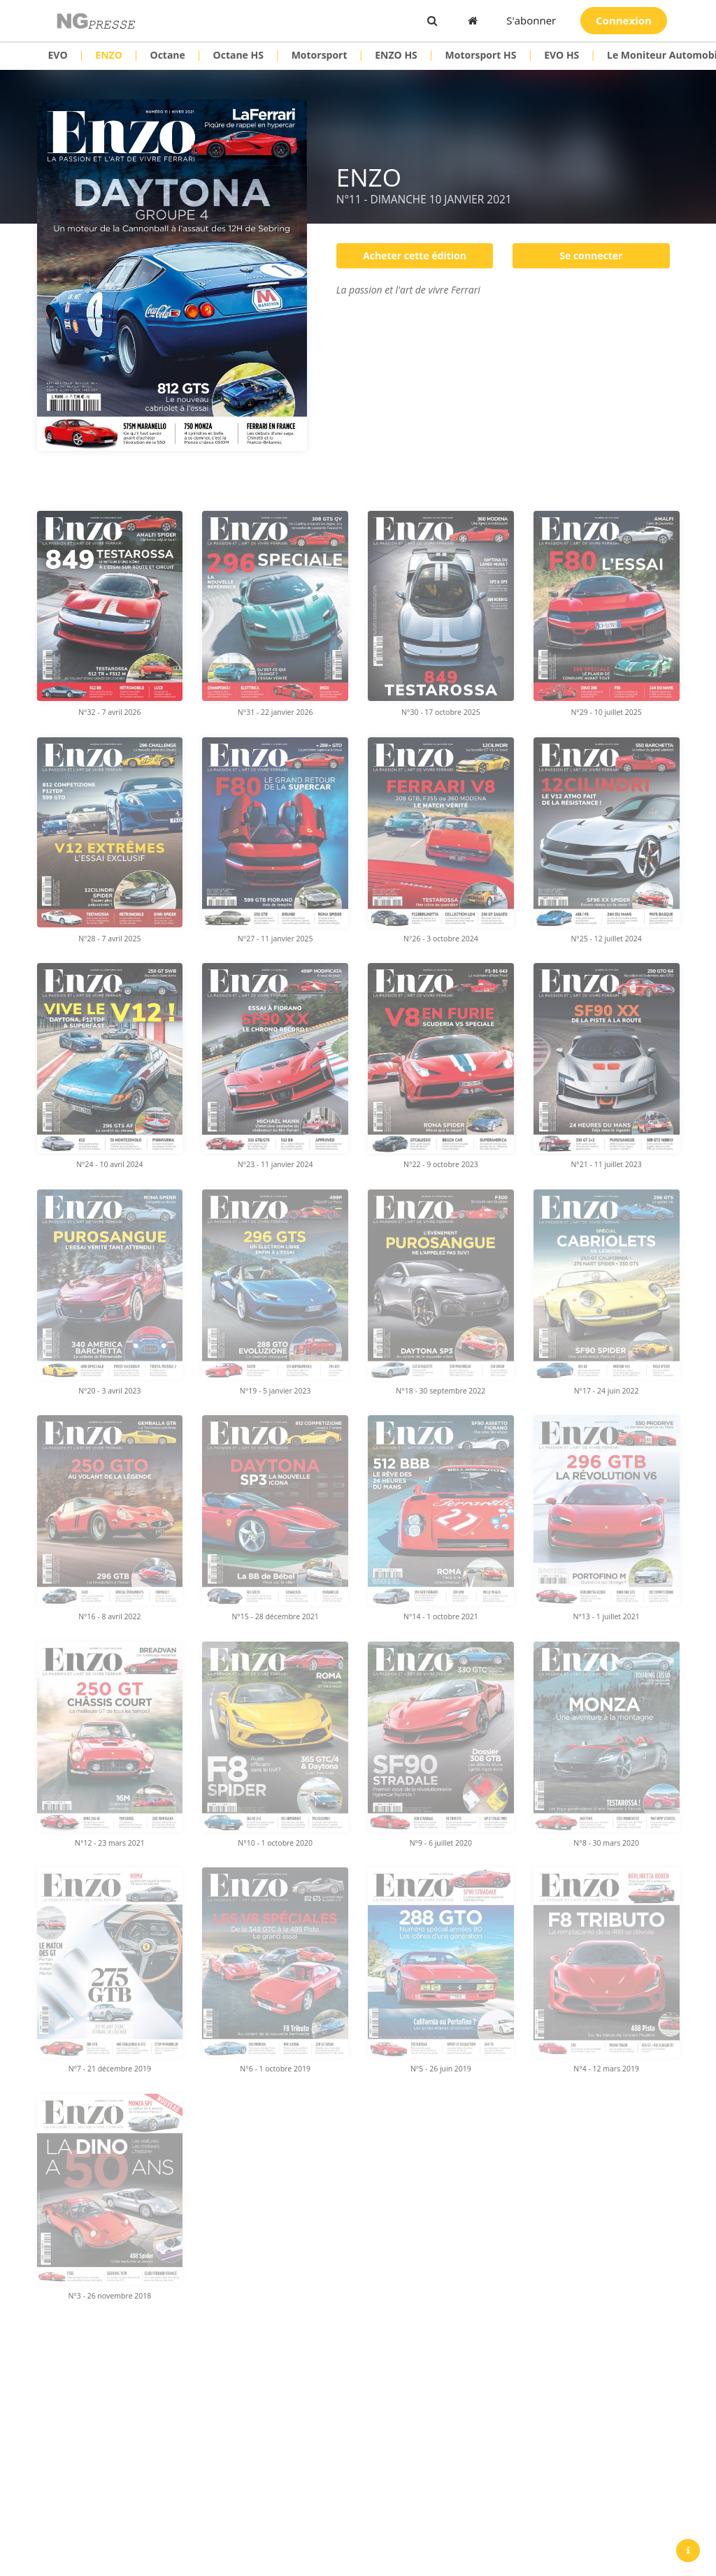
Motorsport (320, 54)
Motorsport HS (481, 54)
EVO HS (561, 54)
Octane (167, 54)
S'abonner (531, 20)
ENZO (108, 54)
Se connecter (590, 255)
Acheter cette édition (414, 255)
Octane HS (238, 54)
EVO (58, 54)
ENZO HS (396, 54)
